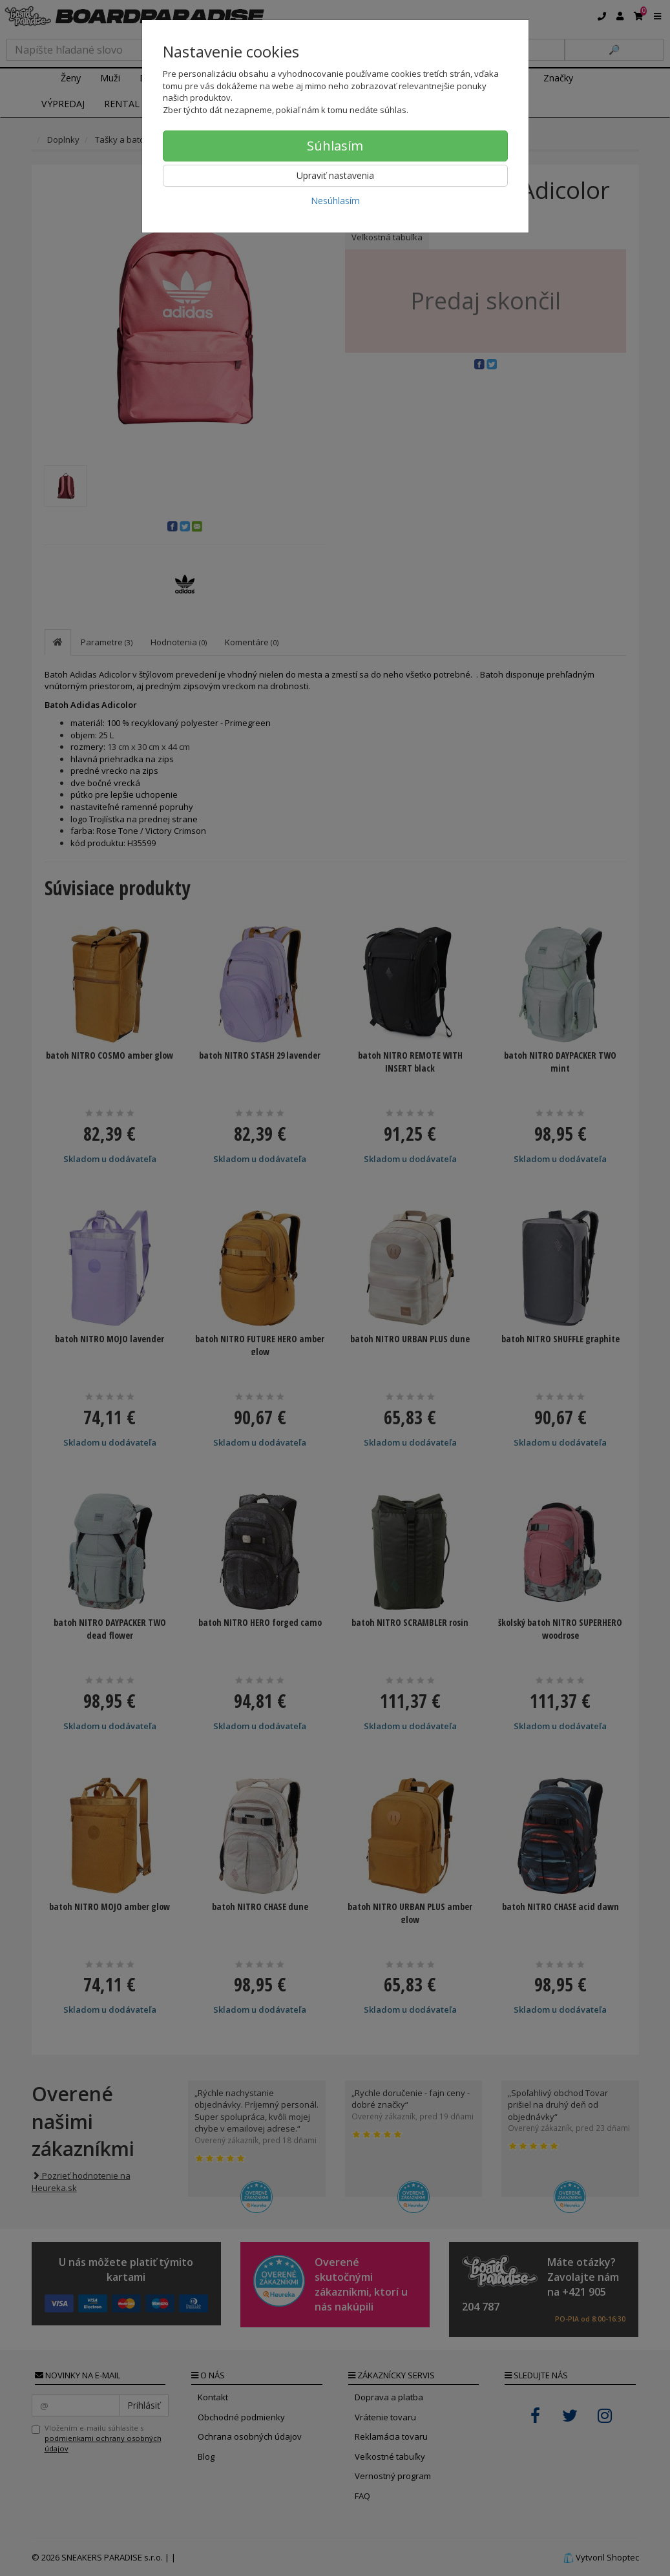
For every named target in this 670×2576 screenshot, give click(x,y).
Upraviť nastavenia (335, 175)
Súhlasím (335, 145)
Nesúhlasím (335, 200)
